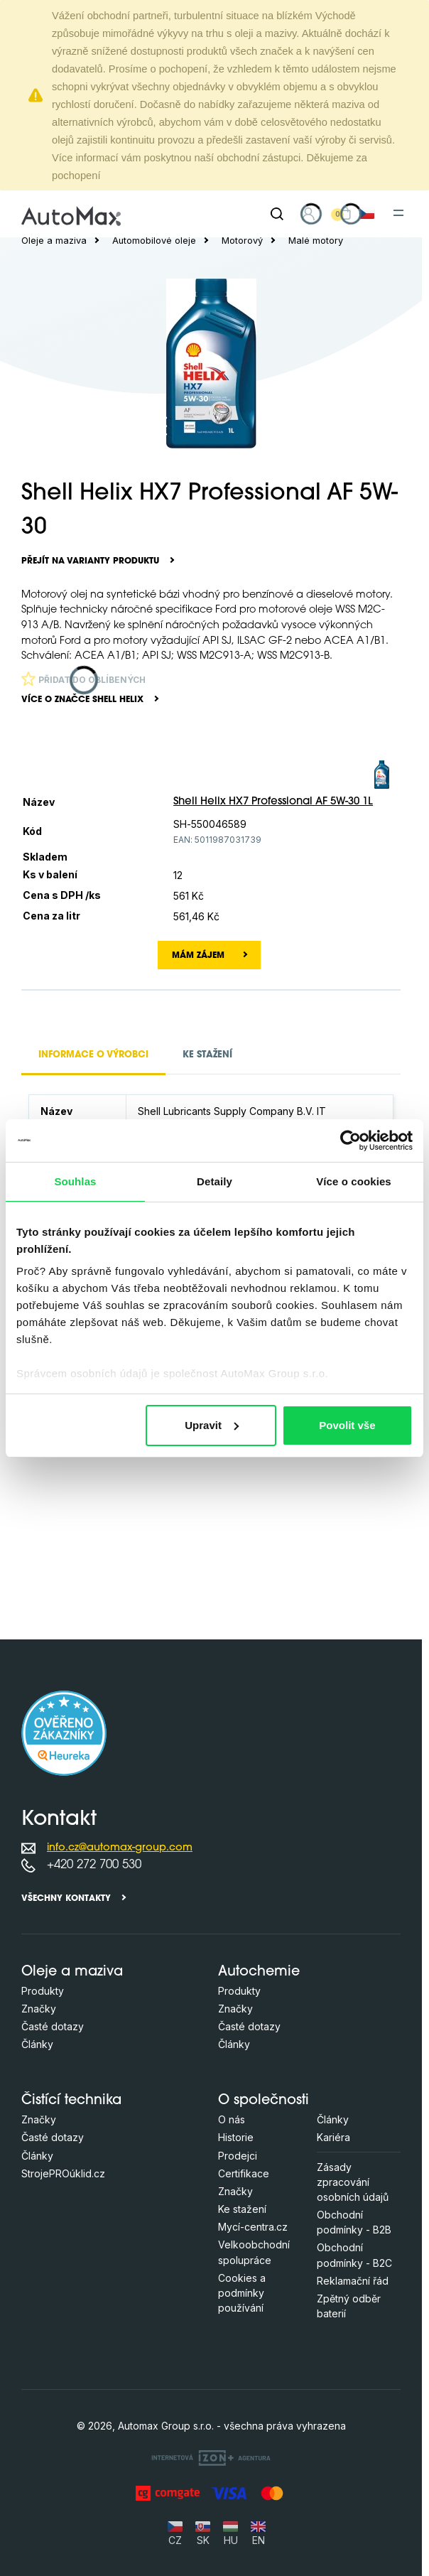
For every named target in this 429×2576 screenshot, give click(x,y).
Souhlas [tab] (75, 1181)
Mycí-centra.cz (253, 2227)
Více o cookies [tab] (353, 1181)
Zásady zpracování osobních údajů (353, 2182)
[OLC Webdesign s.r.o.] (211, 2457)
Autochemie (259, 1972)
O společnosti (263, 2101)
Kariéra (333, 2137)
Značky (38, 2009)
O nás (231, 2119)
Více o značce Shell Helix (82, 700)
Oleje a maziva (54, 240)
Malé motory (315, 240)
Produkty (42, 1991)
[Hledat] (277, 214)
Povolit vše (347, 1425)
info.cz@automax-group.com (119, 1848)
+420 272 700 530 (94, 1865)
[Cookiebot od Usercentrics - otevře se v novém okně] (350, 1140)
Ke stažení (242, 2209)
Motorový (242, 240)
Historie (236, 2137)
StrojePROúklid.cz (63, 2173)
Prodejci (237, 2156)
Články (37, 2044)
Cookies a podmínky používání (242, 2293)
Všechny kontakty (66, 1899)
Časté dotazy (52, 2026)
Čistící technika (71, 2101)
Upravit (212, 1425)
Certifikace (243, 2173)
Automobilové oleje (154, 240)
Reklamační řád (353, 2281)
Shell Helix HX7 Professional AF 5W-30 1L (273, 802)
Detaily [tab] (214, 1181)
